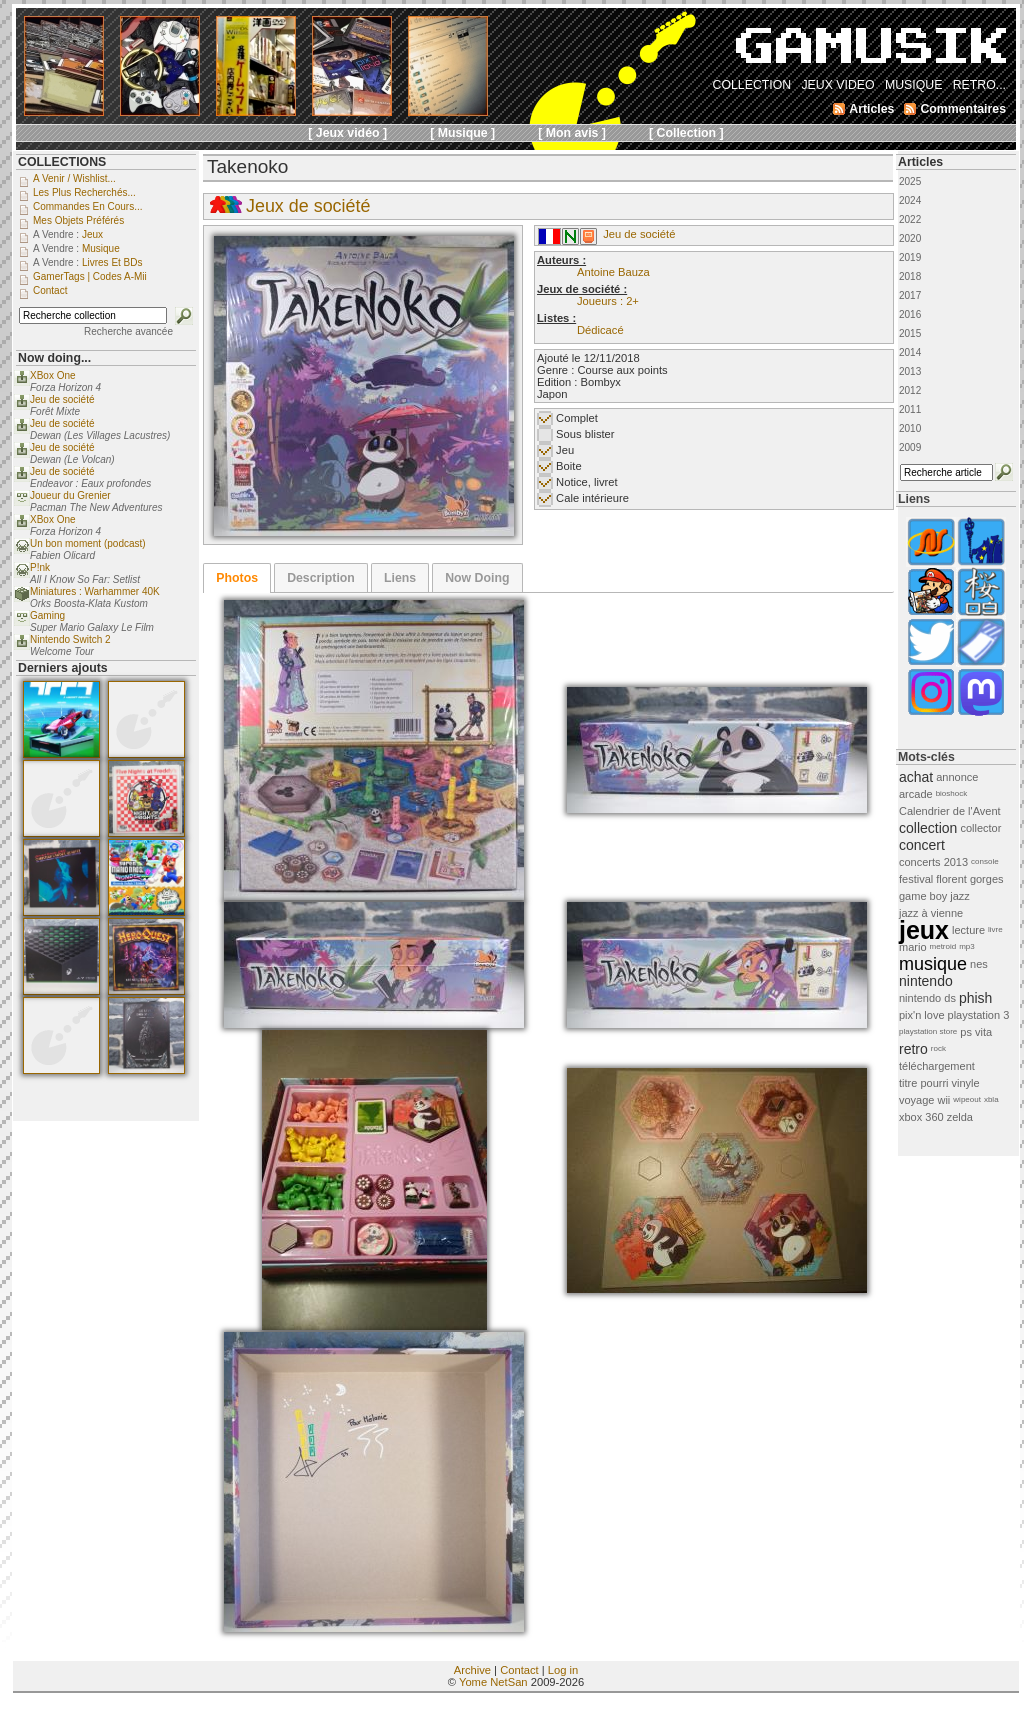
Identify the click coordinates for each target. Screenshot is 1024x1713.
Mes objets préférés (78, 220)
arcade (916, 794)
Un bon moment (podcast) (88, 543)
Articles (920, 162)
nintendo (926, 981)
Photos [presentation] (237, 578)
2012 (910, 390)
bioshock (952, 793)
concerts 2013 (933, 862)
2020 (910, 238)
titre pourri (924, 1083)
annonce (957, 777)
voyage (916, 1100)
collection (928, 828)
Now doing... (54, 358)
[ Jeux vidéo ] (347, 133)
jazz (960, 896)
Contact (519, 1670)
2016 (910, 314)
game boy (923, 896)
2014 (910, 352)
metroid (943, 946)
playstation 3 (979, 1015)
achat (916, 777)
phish (975, 998)
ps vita (976, 1032)
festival (916, 879)
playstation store (928, 1031)
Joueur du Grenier (70, 495)
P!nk (40, 567)
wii (943, 1100)
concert (922, 845)
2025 (910, 181)
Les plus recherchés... (84, 192)
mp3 (967, 946)
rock (938, 1048)
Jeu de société (639, 234)
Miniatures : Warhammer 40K (95, 591)
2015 (910, 333)
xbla (991, 1099)
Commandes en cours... (88, 206)
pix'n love (922, 1015)
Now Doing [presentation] (477, 578)
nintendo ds (927, 998)
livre (995, 929)
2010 (910, 428)
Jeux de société (308, 206)
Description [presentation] (321, 578)
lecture (968, 930)
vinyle (966, 1083)
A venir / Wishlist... (74, 178)
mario (913, 947)
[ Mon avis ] (572, 133)
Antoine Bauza (613, 272)
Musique (101, 248)
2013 (910, 371)
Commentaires (963, 109)
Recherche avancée (128, 331)
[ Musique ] (462, 133)
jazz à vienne (931, 913)
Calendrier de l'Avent (950, 811)
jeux (924, 930)
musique (933, 964)
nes (979, 964)
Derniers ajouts (63, 668)
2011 (910, 409)
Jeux (92, 234)
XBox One (53, 375)
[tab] (237, 578)
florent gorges (969, 879)
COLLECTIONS (62, 162)
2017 (910, 295)
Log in (563, 1670)
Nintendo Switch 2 (70, 639)
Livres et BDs (112, 262)
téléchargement (937, 1066)
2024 (910, 200)
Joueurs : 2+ (608, 301)
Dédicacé (600, 330)
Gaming (47, 615)
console (985, 861)
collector (980, 828)
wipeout (967, 1099)
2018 (910, 276)
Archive (472, 1670)
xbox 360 (921, 1117)
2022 (910, 219)
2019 (910, 257)
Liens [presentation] (400, 578)
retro (913, 1049)
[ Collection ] (686, 133)
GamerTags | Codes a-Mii (90, 276)
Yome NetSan (493, 1682)
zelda (960, 1117)
